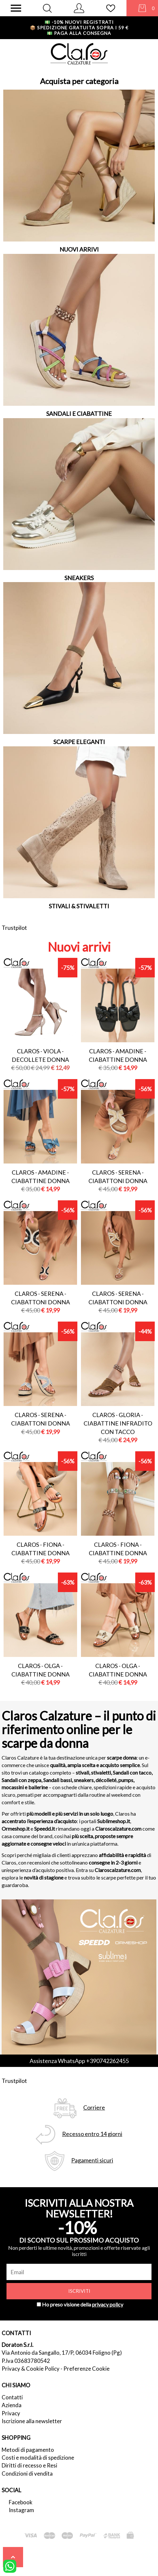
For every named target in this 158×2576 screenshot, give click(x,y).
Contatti (12, 2397)
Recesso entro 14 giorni (92, 2133)
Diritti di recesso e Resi (29, 2465)
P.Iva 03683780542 (26, 2360)
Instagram (21, 2510)
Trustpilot (14, 927)
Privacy (11, 2413)
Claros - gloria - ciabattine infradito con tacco (118, 1423)
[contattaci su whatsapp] (9, 2565)
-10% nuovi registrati (79, 22)
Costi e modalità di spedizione (38, 2457)
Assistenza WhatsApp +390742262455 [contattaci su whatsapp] (79, 2060)
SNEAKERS (79, 577)
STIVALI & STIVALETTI (79, 906)
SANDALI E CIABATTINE (79, 413)
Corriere (94, 2107)
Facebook (21, 2502)
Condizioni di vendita (27, 2473)
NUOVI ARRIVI (79, 249)
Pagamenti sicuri (92, 2160)
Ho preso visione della (82, 2304)
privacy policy (107, 2304)
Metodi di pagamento (28, 2449)
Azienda (11, 2405)
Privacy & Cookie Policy (30, 2368)
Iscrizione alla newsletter (32, 2421)
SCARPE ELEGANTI (79, 741)
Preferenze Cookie (86, 2368)
